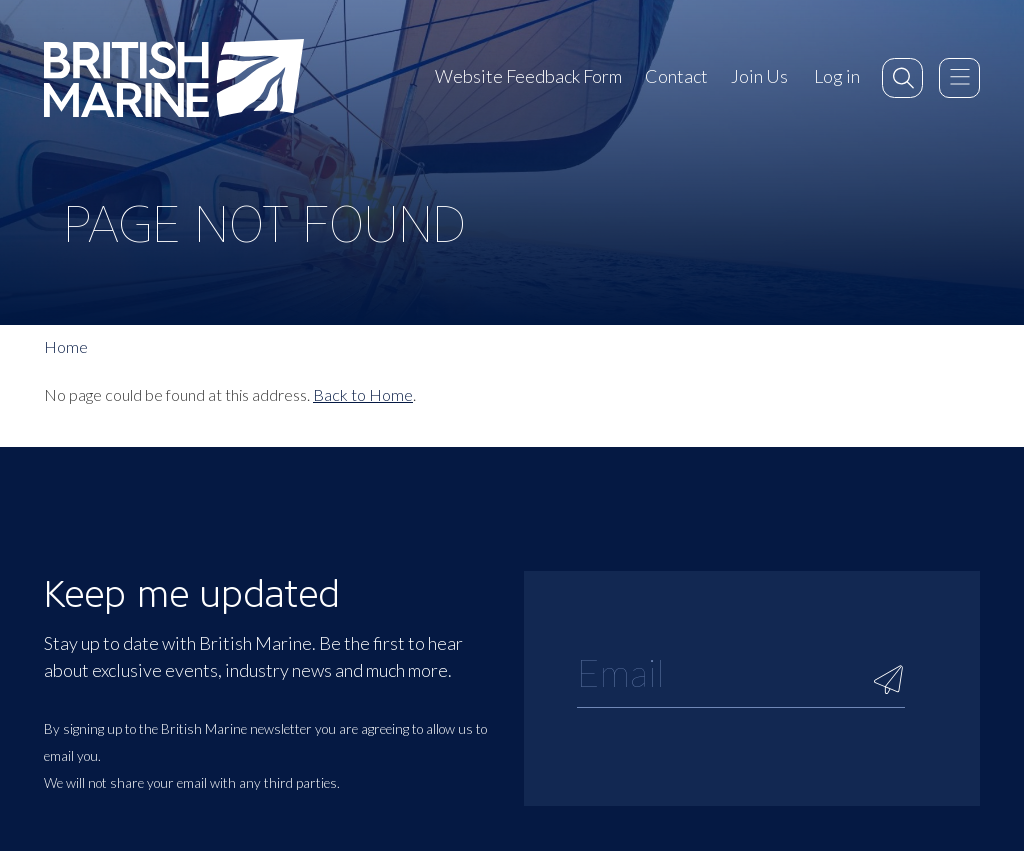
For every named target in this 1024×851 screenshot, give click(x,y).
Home (66, 346)
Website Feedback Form (528, 76)
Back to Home (363, 394)
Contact (676, 76)
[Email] (741, 672)
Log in (837, 76)
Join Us (759, 76)
